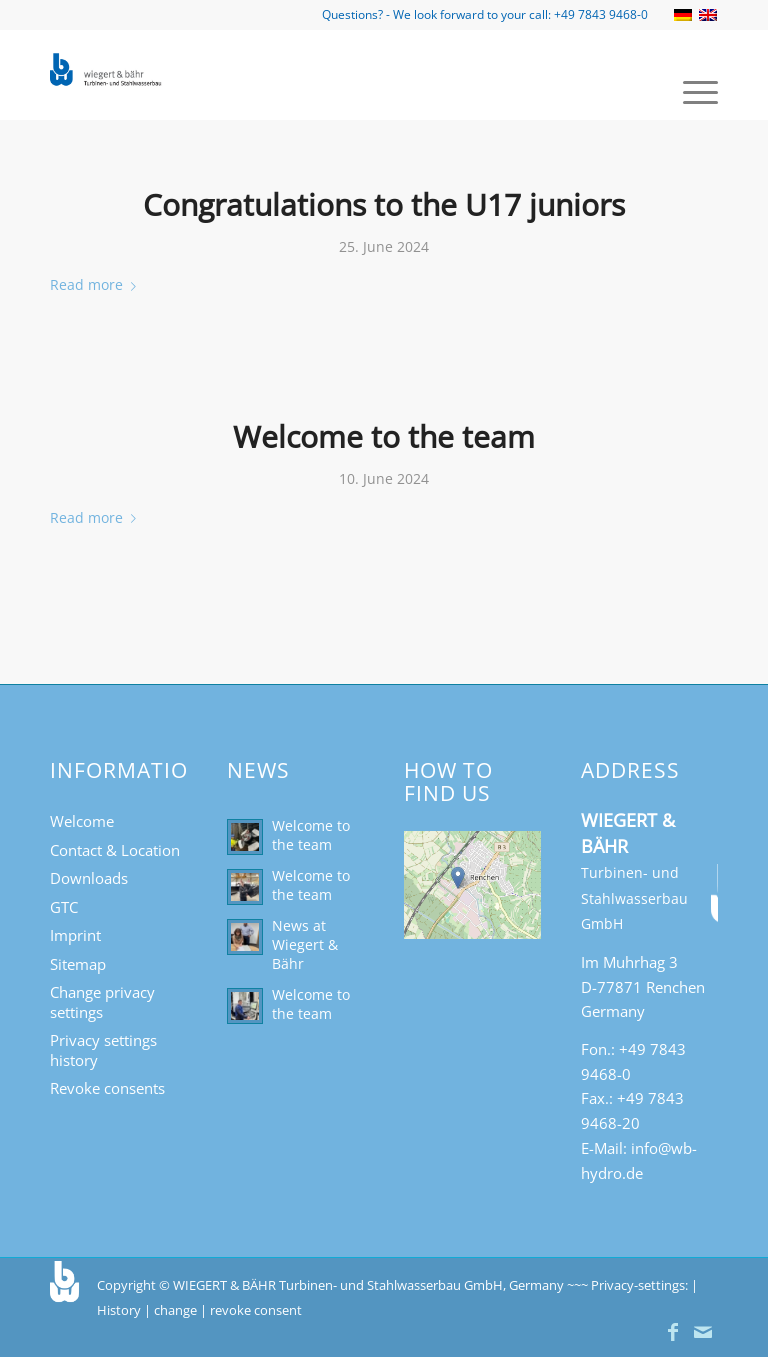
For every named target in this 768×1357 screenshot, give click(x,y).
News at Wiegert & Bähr (305, 944)
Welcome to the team (384, 436)
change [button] (175, 1310)
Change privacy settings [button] (102, 1002)
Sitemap (78, 964)
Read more (97, 284)
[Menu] (690, 90)
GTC (64, 907)
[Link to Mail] (703, 1332)
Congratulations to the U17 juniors (384, 204)
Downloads (89, 878)
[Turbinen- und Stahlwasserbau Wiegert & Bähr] (106, 75)
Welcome (82, 821)
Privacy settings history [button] (103, 1050)
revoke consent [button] (256, 1310)
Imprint (75, 935)
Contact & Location (115, 850)
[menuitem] (690, 90)
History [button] (119, 1310)
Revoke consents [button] (107, 1088)
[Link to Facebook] (673, 1332)
